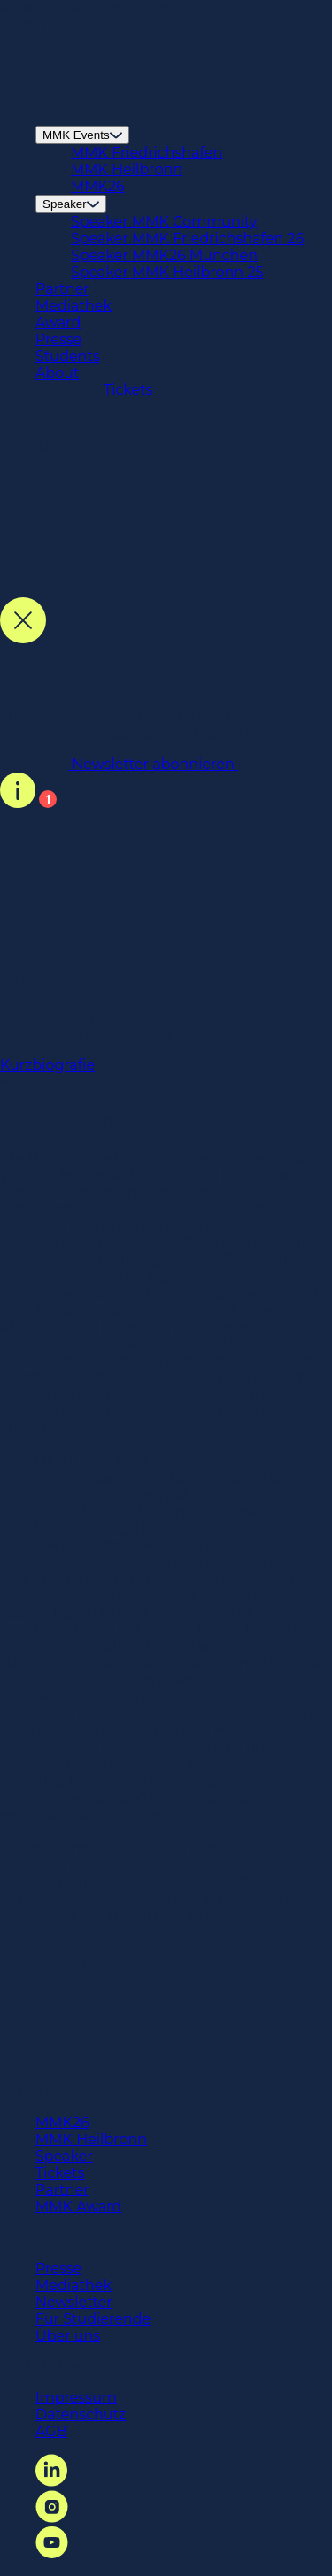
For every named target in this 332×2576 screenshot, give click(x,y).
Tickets (60, 2173)
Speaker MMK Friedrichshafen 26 (187, 238)
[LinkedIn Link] (51, 2481)
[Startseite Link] (52, 103)
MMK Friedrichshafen (146, 152)
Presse (58, 339)
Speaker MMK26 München (164, 255)
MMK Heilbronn (126, 169)
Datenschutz (80, 2414)
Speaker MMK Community (164, 221)
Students (67, 356)
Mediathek (73, 305)
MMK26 (98, 186)
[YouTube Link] (51, 2553)
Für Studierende (93, 2319)
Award (58, 322)
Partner (62, 289)
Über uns (67, 2335)
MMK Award (78, 2206)
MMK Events (82, 135)
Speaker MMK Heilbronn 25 (167, 272)
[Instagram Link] (51, 2518)
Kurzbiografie (166, 1073)
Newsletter (73, 2302)
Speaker (70, 204)
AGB (51, 2431)
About (57, 373)
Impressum (76, 2397)
